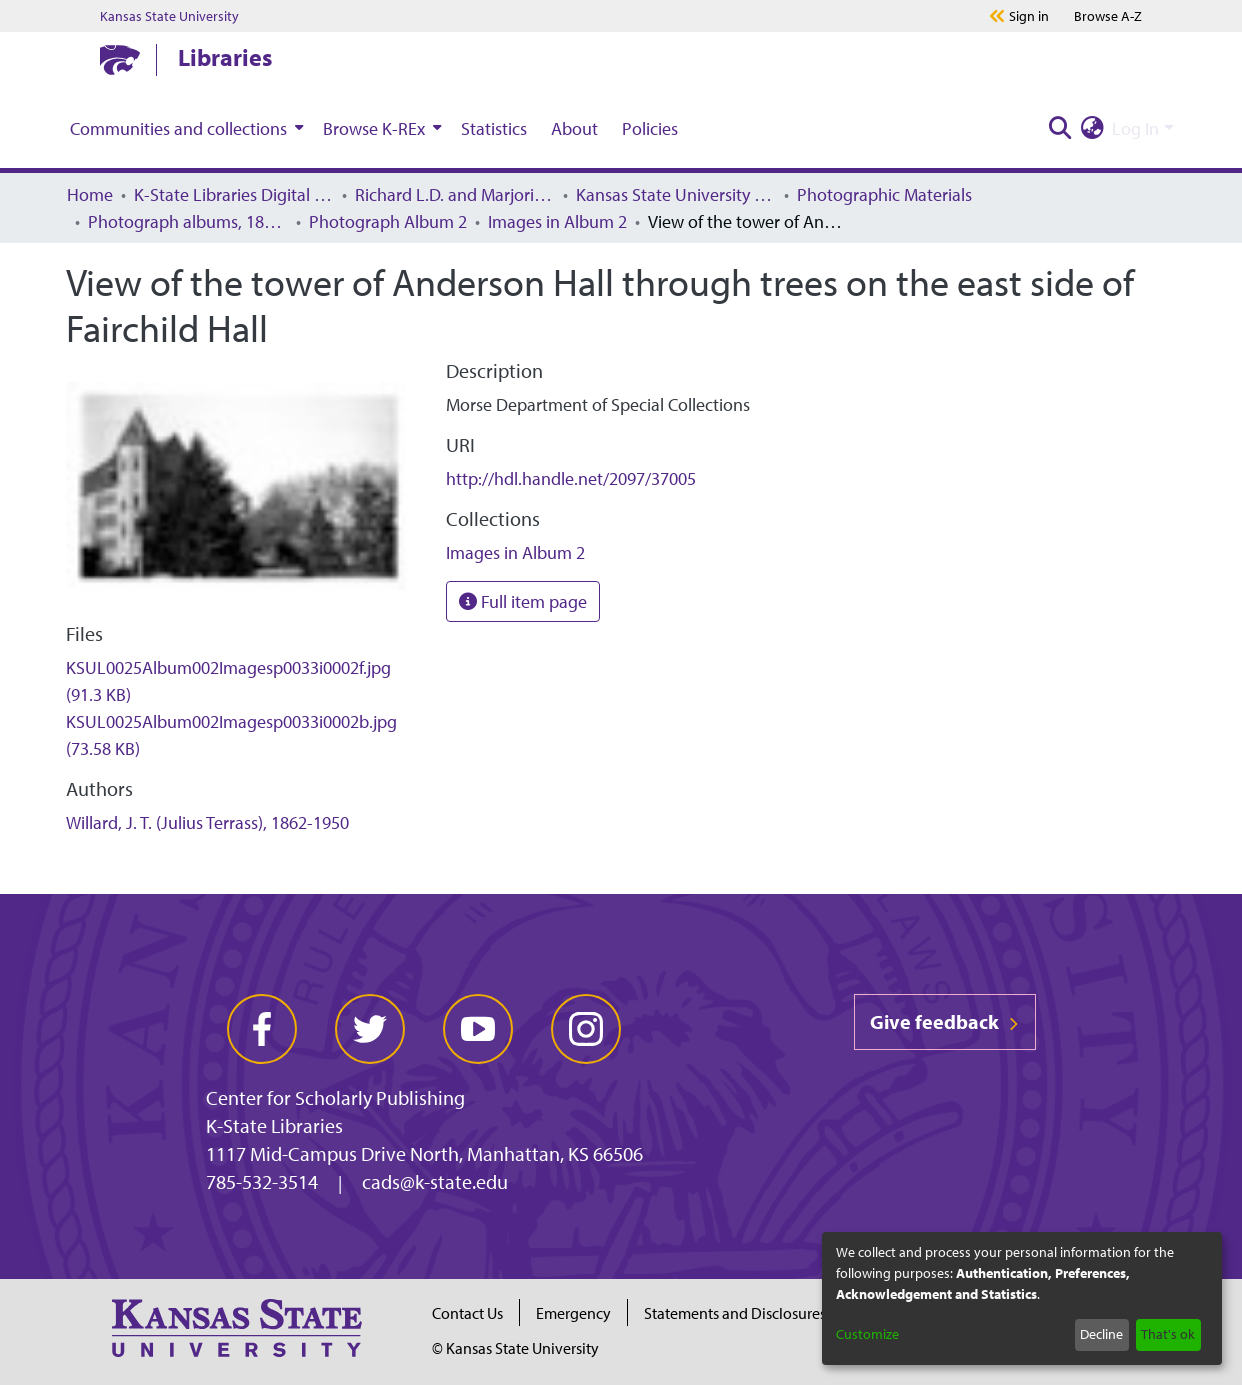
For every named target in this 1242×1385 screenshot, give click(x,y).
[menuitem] (184, 128)
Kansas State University (169, 16)
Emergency (573, 1313)
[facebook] (262, 1029)
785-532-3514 (262, 1181)
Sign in (1029, 16)
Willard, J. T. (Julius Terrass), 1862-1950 (207, 822)
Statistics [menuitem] (494, 128)
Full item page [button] (523, 601)
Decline (1101, 1334)
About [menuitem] (574, 128)
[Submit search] (1060, 128)
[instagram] (586, 1029)
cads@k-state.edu (435, 1181)
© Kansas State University (515, 1348)
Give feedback (945, 1021)
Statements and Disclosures (735, 1313)
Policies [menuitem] (650, 128)
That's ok (1168, 1334)
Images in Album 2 (557, 221)
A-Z (1108, 16)
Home (90, 194)
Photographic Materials (884, 194)
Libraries (225, 57)
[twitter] (370, 1029)
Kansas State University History (676, 194)
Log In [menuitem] (1135, 128)
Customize (867, 1334)
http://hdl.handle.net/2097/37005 (571, 478)
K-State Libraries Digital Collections (234, 194)
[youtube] (478, 1029)
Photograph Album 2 (388, 221)
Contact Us (467, 1313)
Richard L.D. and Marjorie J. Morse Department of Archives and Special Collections (455, 194)
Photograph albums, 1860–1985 (188, 221)
